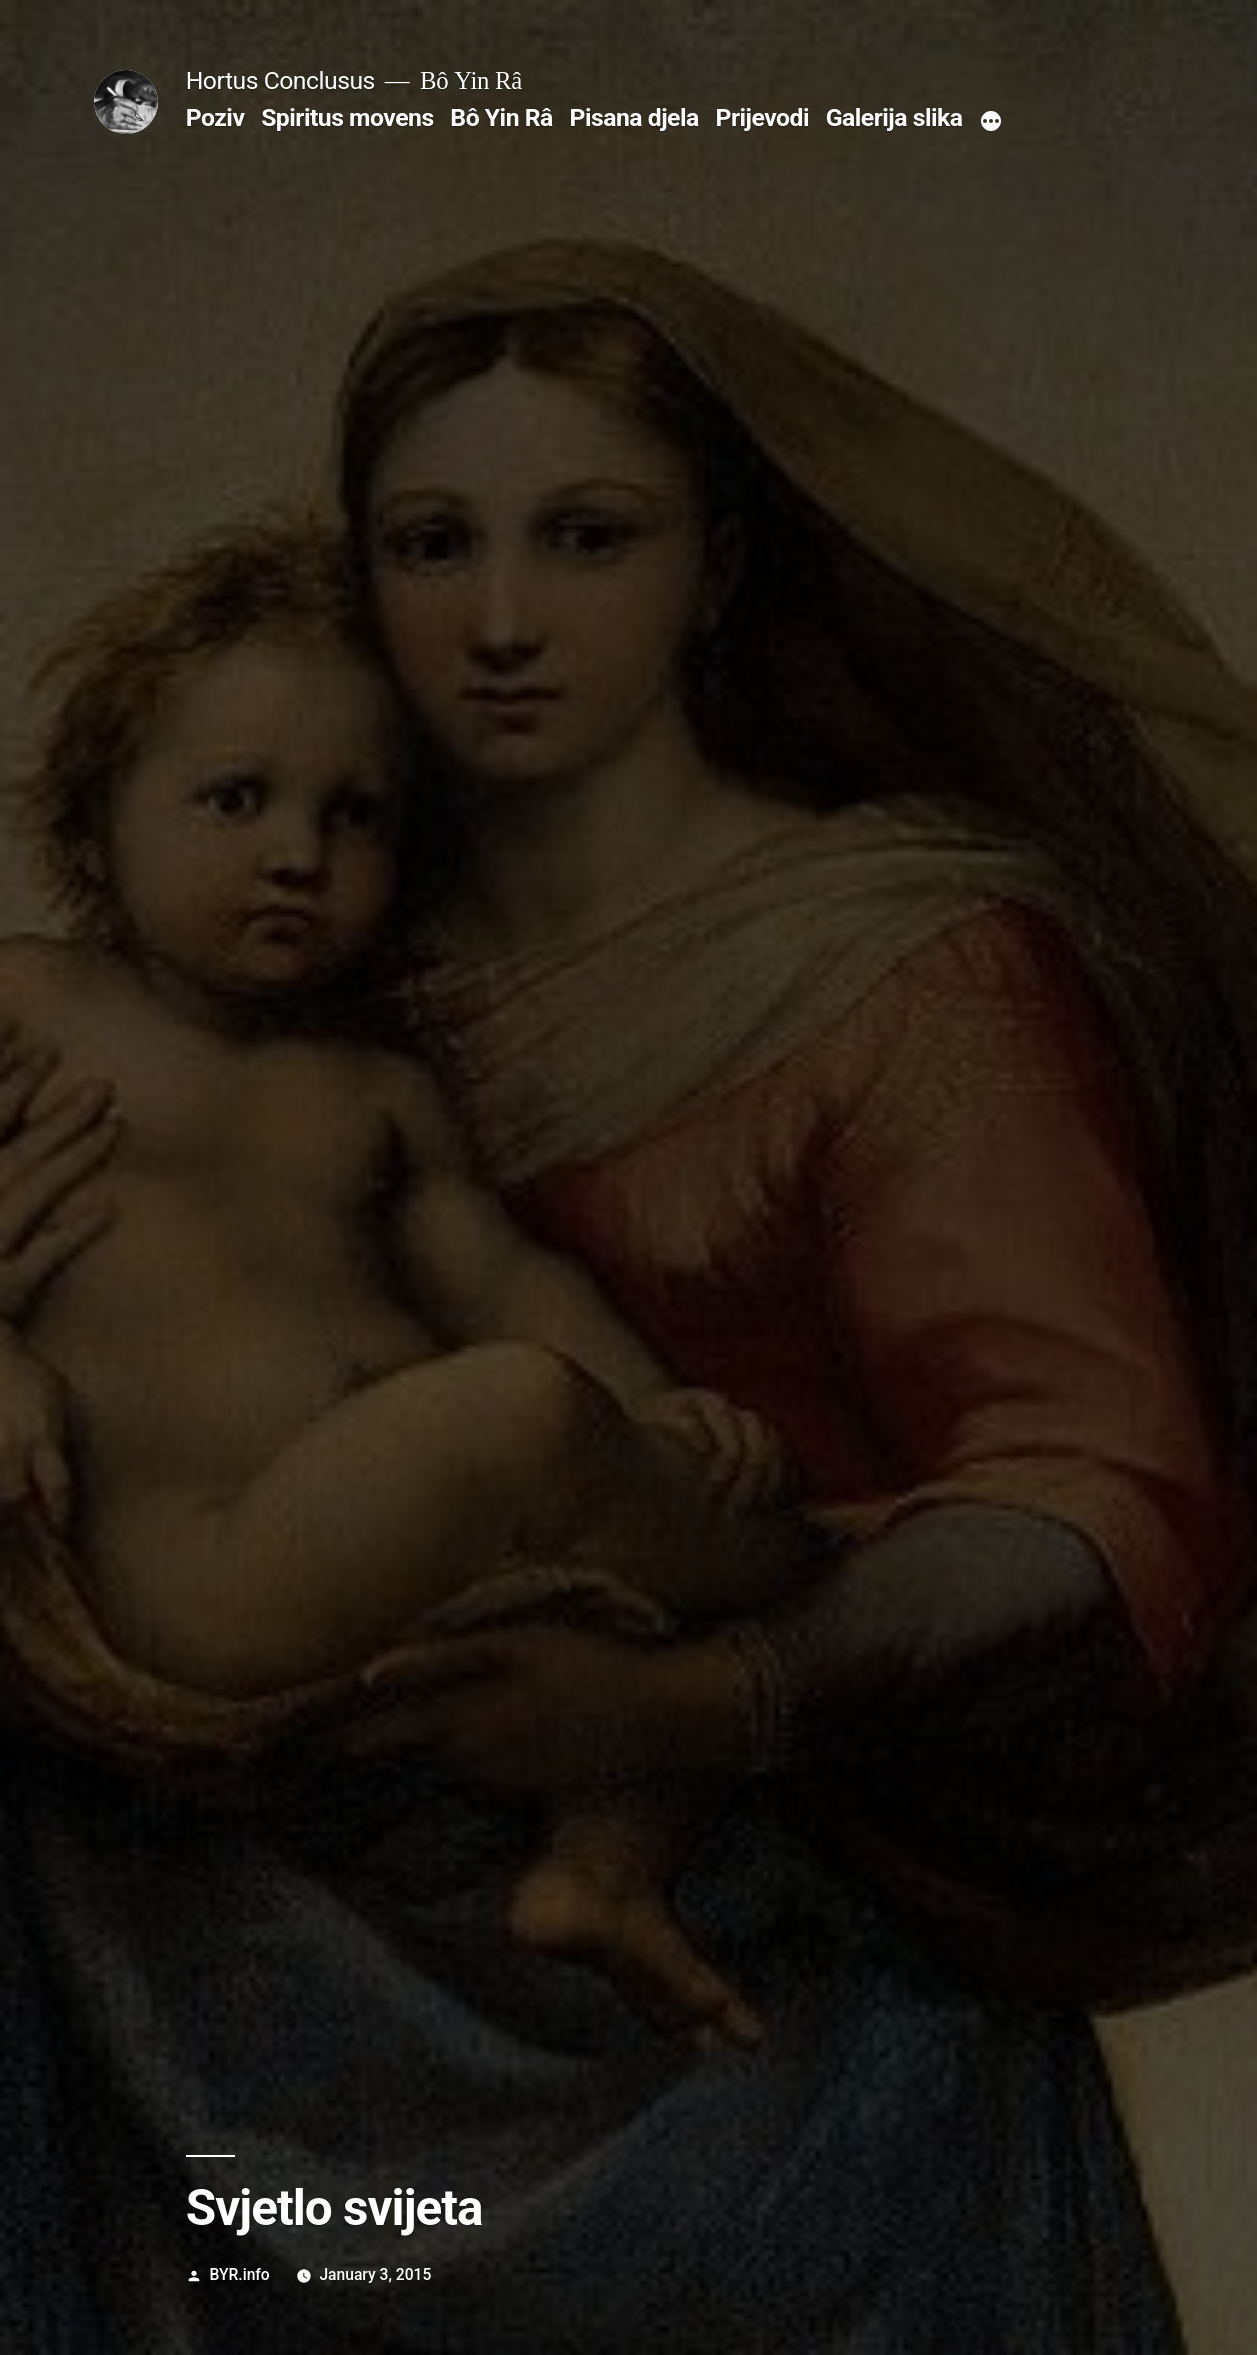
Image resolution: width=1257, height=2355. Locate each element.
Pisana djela (633, 117)
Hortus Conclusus (280, 80)
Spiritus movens (347, 117)
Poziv (215, 117)
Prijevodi (762, 117)
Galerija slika (894, 117)
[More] (991, 122)
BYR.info (240, 2274)
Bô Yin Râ (501, 117)
